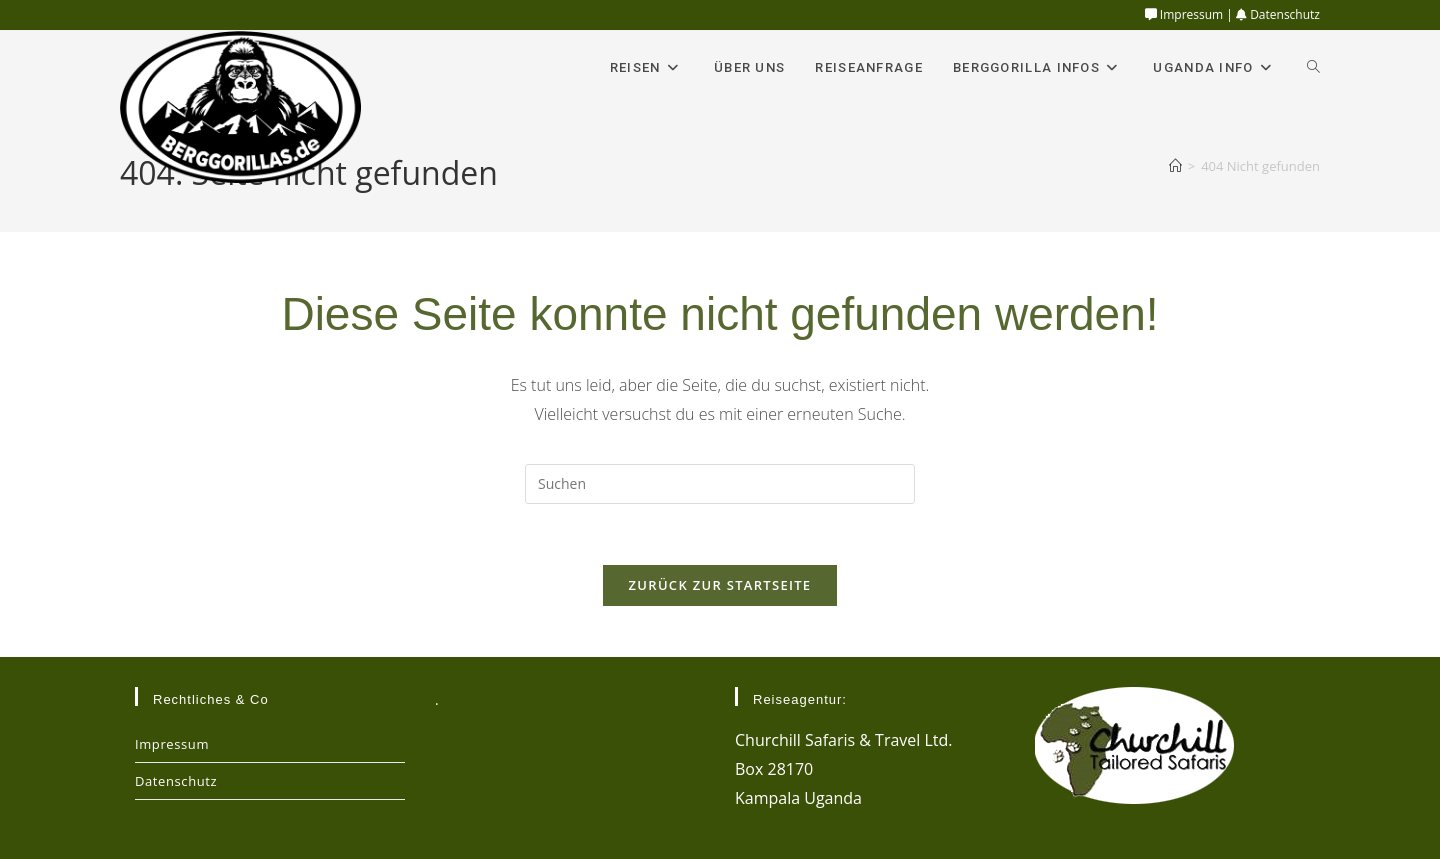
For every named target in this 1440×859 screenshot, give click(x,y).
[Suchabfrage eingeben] (720, 484)
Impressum (1184, 14)
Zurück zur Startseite (720, 585)
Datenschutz (1278, 14)
